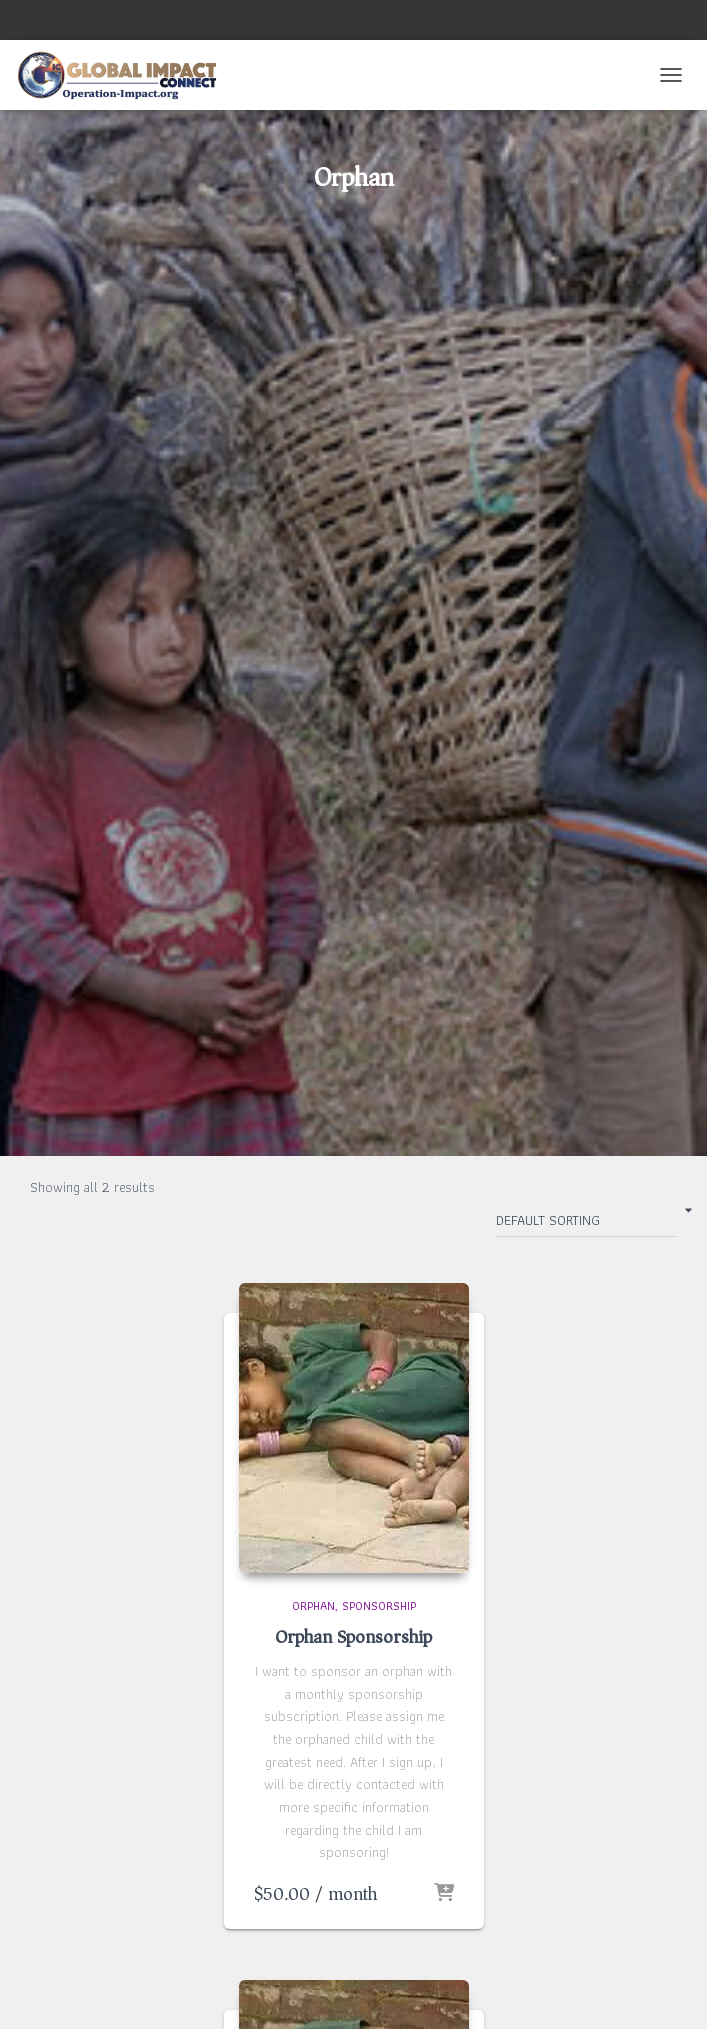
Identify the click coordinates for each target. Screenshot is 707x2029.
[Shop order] (586, 1224)
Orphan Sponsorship (353, 1637)
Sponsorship (379, 1605)
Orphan (313, 1605)
